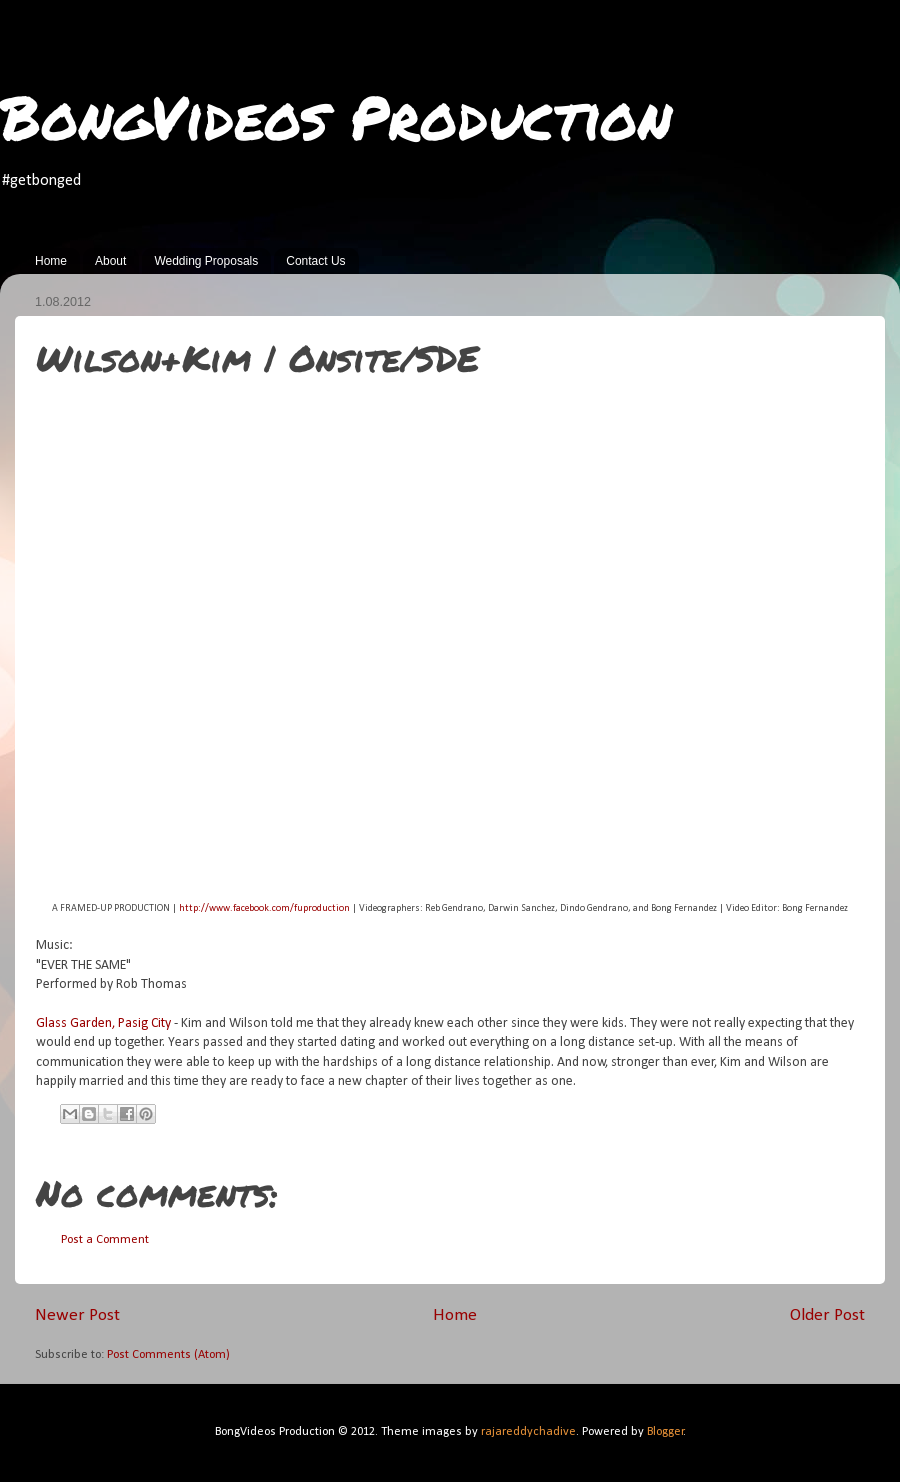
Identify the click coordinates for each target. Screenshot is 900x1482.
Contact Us (315, 261)
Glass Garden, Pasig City (103, 1023)
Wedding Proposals (206, 261)
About (110, 261)
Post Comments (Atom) (168, 1355)
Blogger (665, 1432)
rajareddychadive (528, 1432)
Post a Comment (105, 1240)
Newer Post (77, 1315)
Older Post (827, 1315)
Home (51, 261)
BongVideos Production (336, 116)
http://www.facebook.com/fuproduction (264, 908)
